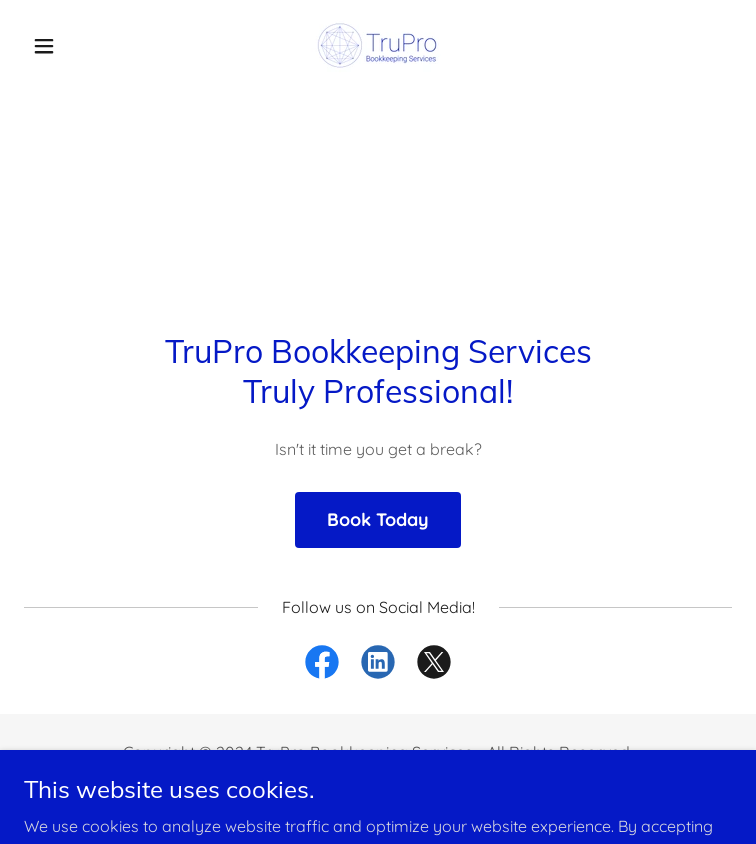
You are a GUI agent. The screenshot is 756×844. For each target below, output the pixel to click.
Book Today (378, 519)
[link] (378, 45)
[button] (77, 46)
